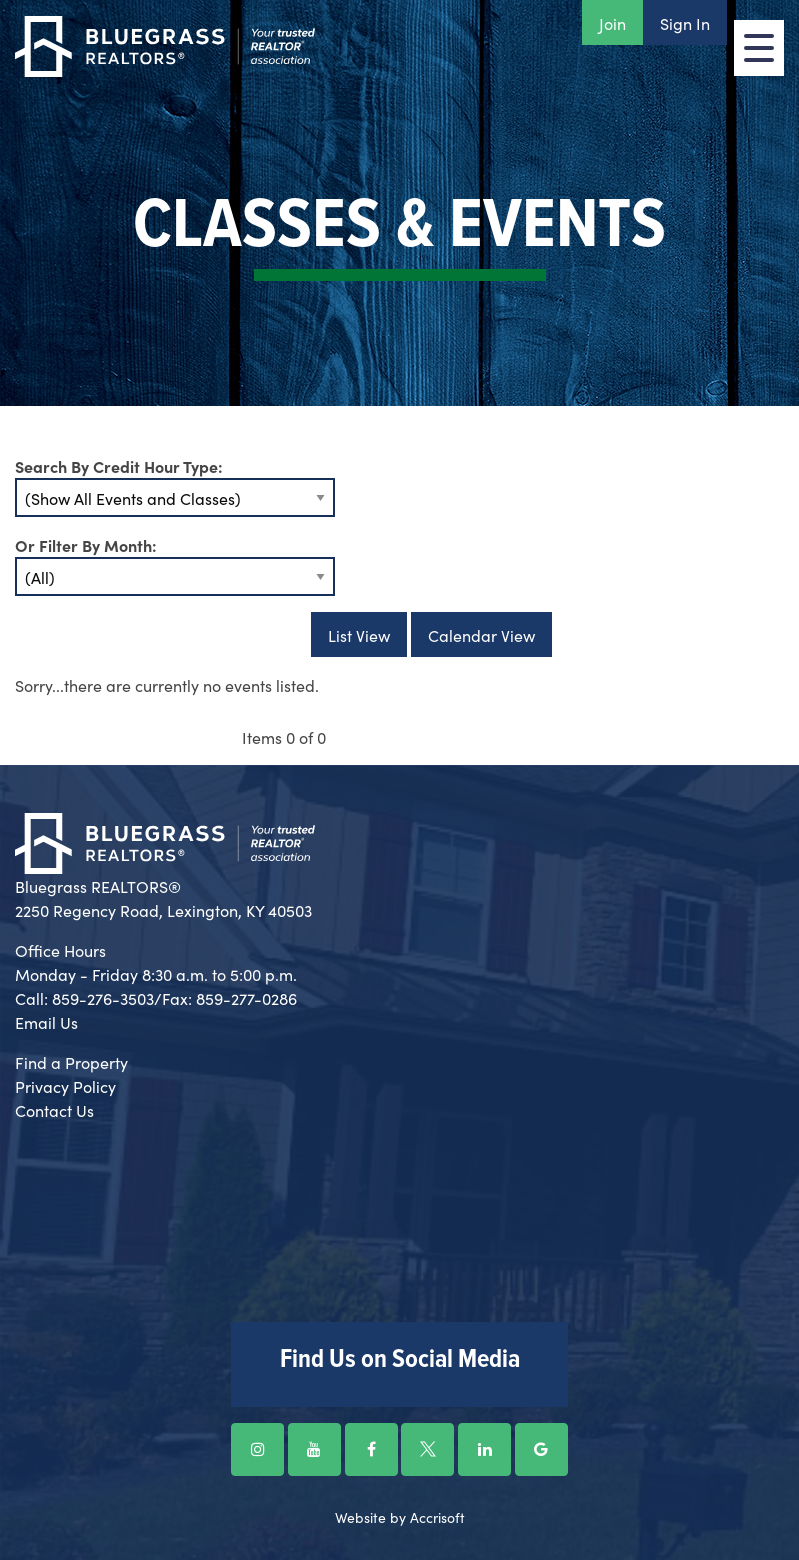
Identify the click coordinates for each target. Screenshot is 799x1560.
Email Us (46, 1022)
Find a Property (71, 1062)
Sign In (685, 23)
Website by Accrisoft (400, 1517)
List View (359, 635)
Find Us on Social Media (400, 1360)
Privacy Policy (65, 1086)
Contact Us (54, 1110)
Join (612, 23)
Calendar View (481, 635)
